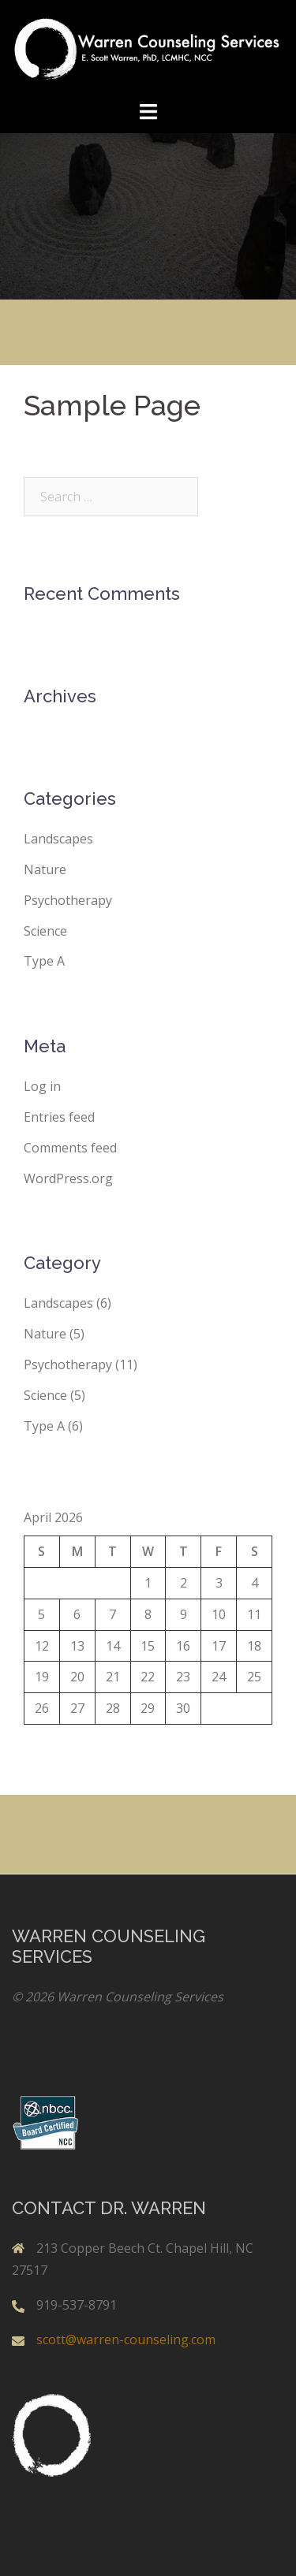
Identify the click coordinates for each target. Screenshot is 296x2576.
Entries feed (59, 1117)
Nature (45, 869)
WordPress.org (68, 1178)
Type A (44, 961)
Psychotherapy (68, 900)
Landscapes (58, 838)
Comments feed (70, 1147)
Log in (42, 1086)
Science (45, 931)
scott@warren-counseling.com (125, 2339)
